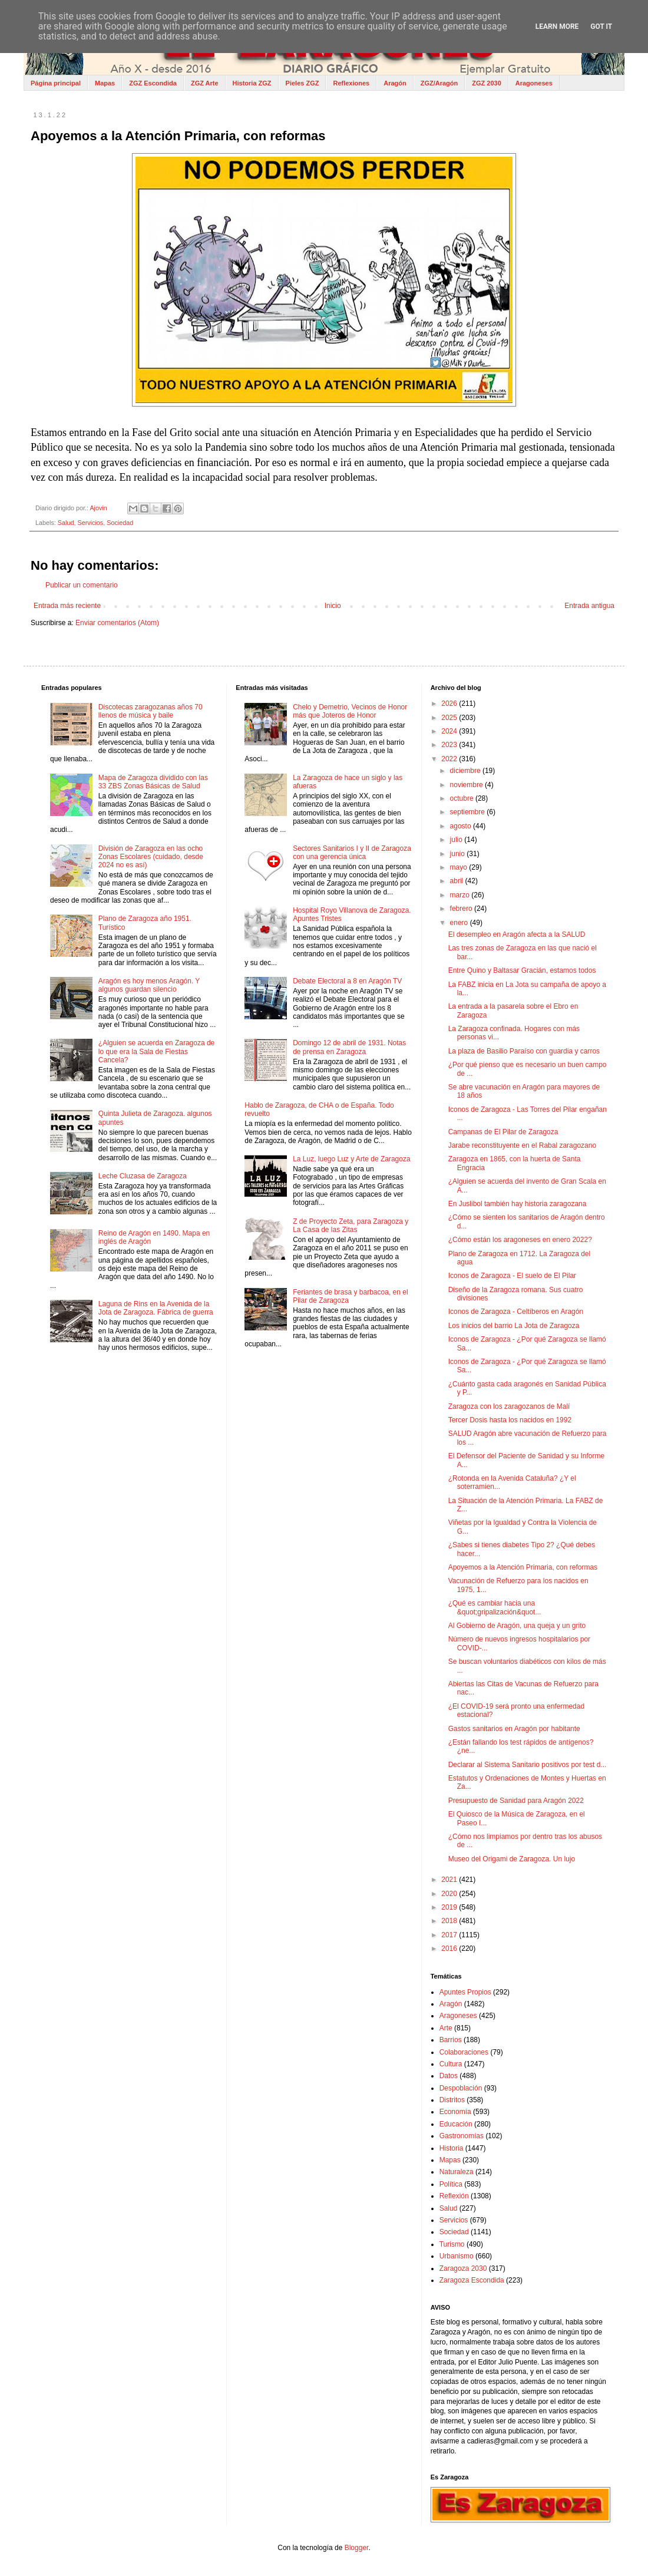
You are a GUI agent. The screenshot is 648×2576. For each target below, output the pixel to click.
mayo (460, 867)
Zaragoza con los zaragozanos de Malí (509, 1406)
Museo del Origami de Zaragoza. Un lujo (511, 1859)
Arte (445, 2028)
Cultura (450, 2064)
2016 (450, 1948)
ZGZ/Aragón (439, 83)
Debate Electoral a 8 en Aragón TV (347, 981)
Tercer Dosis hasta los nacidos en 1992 (509, 1420)
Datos (448, 2076)
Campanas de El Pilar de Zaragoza (503, 1132)
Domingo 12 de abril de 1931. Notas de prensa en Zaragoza (349, 1047)
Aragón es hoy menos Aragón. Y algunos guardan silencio (149, 985)
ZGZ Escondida (153, 83)
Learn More (557, 26)
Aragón (394, 83)
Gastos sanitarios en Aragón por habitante (514, 1729)
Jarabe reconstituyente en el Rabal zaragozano (522, 1145)
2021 (450, 1879)
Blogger (357, 2548)
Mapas (105, 83)
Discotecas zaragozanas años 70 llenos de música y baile (150, 711)
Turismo (452, 2244)
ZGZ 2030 (486, 83)
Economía (455, 2112)
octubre (462, 798)
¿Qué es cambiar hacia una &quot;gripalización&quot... (494, 1607)
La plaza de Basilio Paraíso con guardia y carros (524, 1051)
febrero (462, 908)
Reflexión (454, 2196)
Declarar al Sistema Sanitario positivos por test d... (527, 1765)
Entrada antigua (589, 606)
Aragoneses (534, 83)
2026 (450, 703)
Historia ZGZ (252, 83)
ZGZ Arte (205, 83)
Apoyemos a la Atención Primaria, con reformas (522, 1567)
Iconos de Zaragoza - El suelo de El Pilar (512, 1276)
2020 (450, 1894)
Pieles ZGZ (302, 83)
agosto (461, 826)
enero (460, 923)
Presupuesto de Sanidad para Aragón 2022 (516, 1800)
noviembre (467, 785)
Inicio (333, 606)
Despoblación (460, 2088)
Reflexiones (351, 83)
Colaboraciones (463, 2052)
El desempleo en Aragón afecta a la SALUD (517, 934)
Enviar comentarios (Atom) (117, 623)
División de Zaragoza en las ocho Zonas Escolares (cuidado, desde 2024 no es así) (150, 857)
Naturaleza (456, 2172)
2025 (450, 718)
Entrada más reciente (67, 606)
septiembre (468, 812)
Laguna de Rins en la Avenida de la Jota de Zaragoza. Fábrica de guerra (155, 1308)
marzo (461, 895)
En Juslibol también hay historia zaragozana (517, 1204)
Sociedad (120, 522)
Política (450, 2184)
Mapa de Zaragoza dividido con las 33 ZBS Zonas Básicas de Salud (153, 782)
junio (458, 854)
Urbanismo (456, 2256)
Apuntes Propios (465, 1992)
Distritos (452, 2100)
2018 (450, 1921)
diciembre (466, 771)
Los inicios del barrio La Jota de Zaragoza (514, 1326)
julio (457, 839)
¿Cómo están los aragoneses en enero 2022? (520, 1240)
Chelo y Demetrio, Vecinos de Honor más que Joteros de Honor (350, 711)
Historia (451, 2148)
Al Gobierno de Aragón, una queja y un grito (517, 1625)
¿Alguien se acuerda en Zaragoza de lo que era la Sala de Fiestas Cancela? (156, 1051)
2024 (450, 731)
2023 (450, 745)
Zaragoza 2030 (463, 2268)
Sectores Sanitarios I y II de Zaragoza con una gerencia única (352, 852)
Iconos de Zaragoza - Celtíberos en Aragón (515, 1311)
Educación (455, 2124)
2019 (450, 1907)
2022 (450, 759)
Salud (66, 522)
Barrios (450, 2040)
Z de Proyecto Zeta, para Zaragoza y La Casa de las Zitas (350, 1225)
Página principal (56, 83)
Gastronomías (461, 2136)
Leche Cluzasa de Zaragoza (142, 1176)
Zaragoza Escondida (471, 2280)
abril (457, 881)
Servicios (90, 522)
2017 (450, 1935)
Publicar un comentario (81, 585)
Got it (601, 26)
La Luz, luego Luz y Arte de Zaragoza (351, 1159)
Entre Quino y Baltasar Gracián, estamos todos (522, 970)
